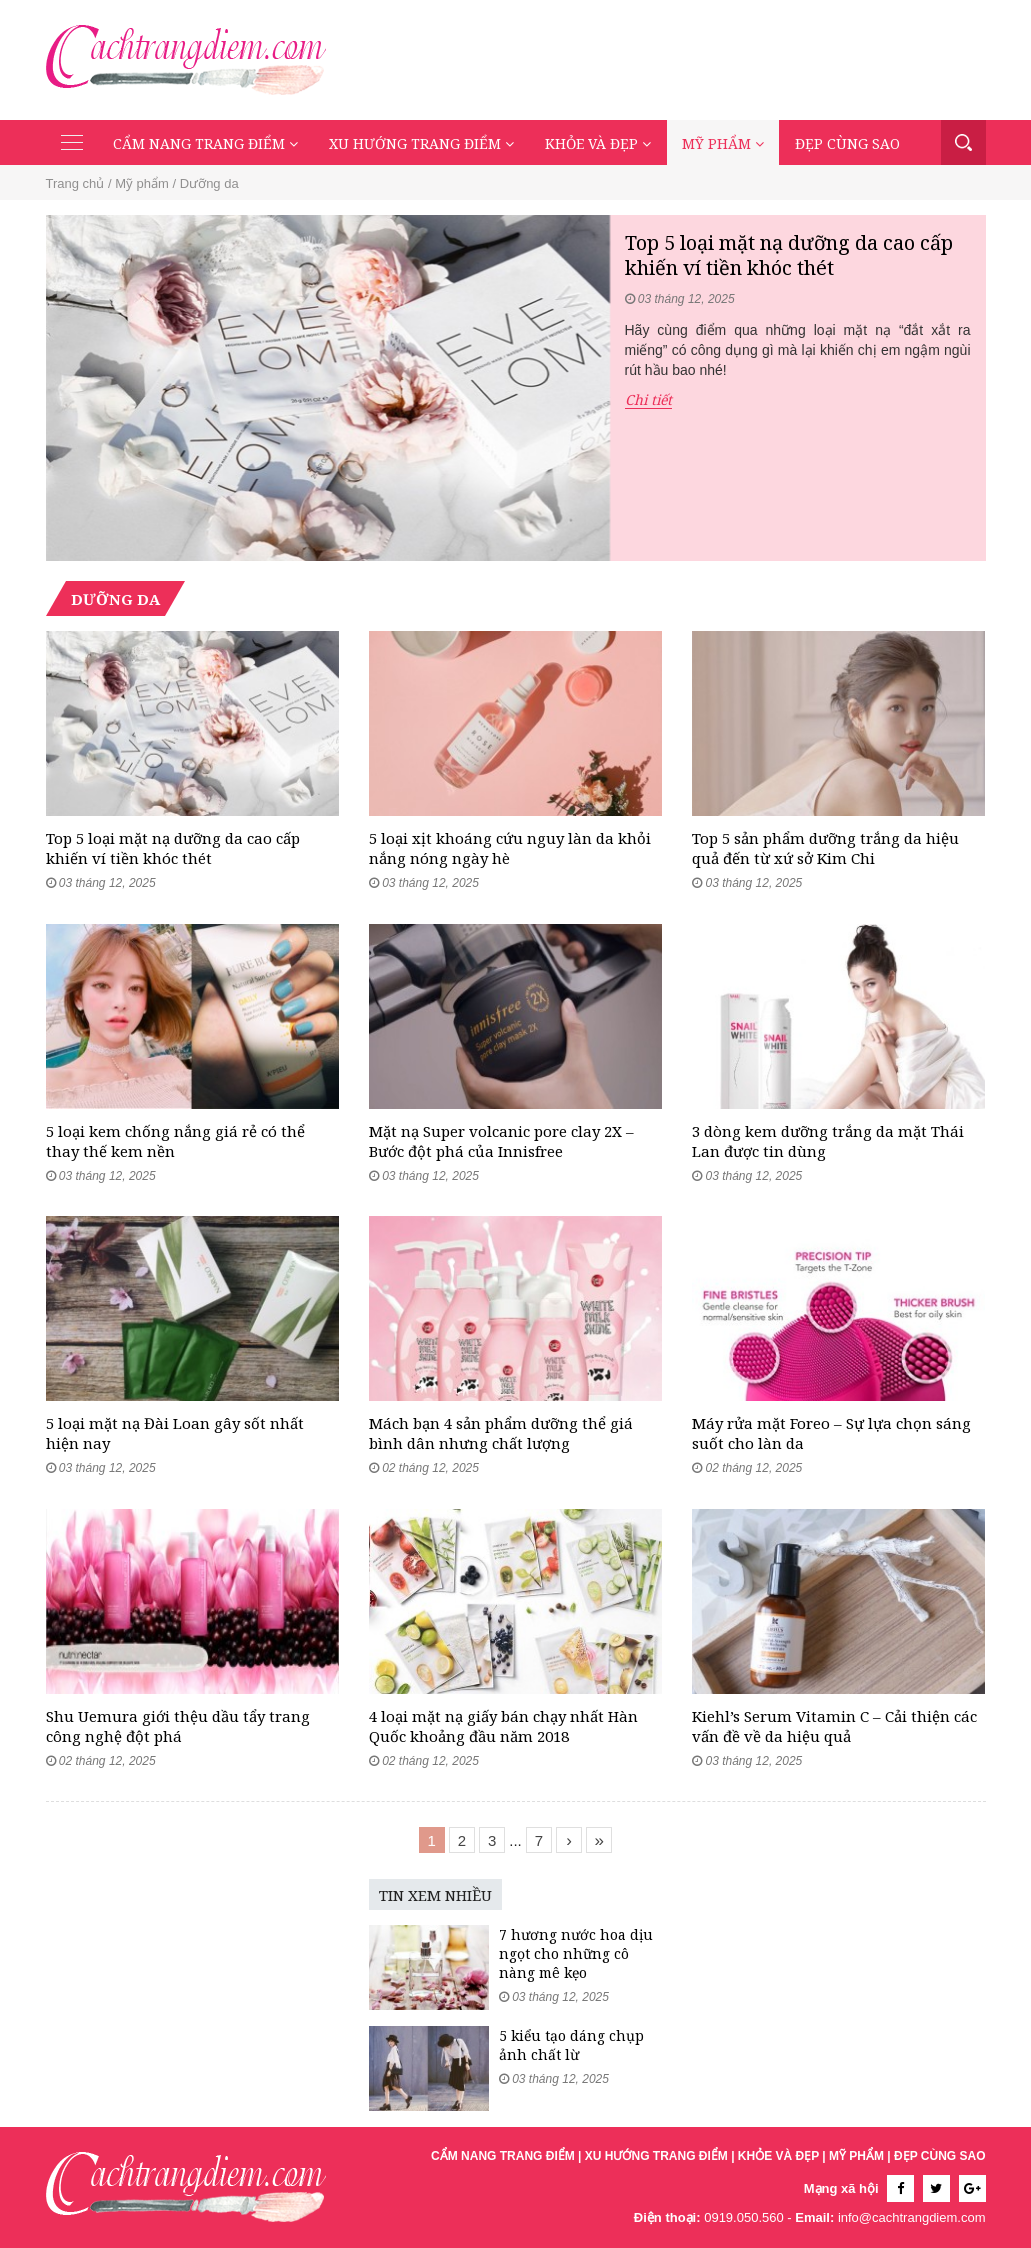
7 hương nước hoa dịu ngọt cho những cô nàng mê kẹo (576, 1953)
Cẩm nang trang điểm (205, 143)
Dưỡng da (209, 183)
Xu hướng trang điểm (421, 143)
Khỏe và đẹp (598, 143)
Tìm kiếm (963, 142)
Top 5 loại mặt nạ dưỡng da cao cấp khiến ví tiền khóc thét (789, 255)
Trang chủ (75, 183)
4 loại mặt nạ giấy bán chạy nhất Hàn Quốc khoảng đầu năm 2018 (503, 1726)
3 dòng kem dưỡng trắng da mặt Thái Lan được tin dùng (828, 1141)
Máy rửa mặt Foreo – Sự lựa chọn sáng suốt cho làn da (831, 1433)
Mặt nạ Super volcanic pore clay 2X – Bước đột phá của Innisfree (501, 1141)
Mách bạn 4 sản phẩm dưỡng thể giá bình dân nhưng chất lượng (501, 1433)
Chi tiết (648, 400)
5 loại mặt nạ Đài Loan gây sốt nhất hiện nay (175, 1433)
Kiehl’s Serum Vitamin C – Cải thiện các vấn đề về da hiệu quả (834, 1726)
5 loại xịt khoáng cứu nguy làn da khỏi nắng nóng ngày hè (510, 848)
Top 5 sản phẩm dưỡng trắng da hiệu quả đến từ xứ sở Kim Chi (825, 848)
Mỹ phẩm (723, 143)
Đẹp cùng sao (847, 143)
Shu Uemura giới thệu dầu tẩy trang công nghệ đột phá (178, 1726)
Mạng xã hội (841, 2188)
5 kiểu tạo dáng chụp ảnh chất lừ (571, 2045)
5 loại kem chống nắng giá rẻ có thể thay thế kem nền (175, 1141)
